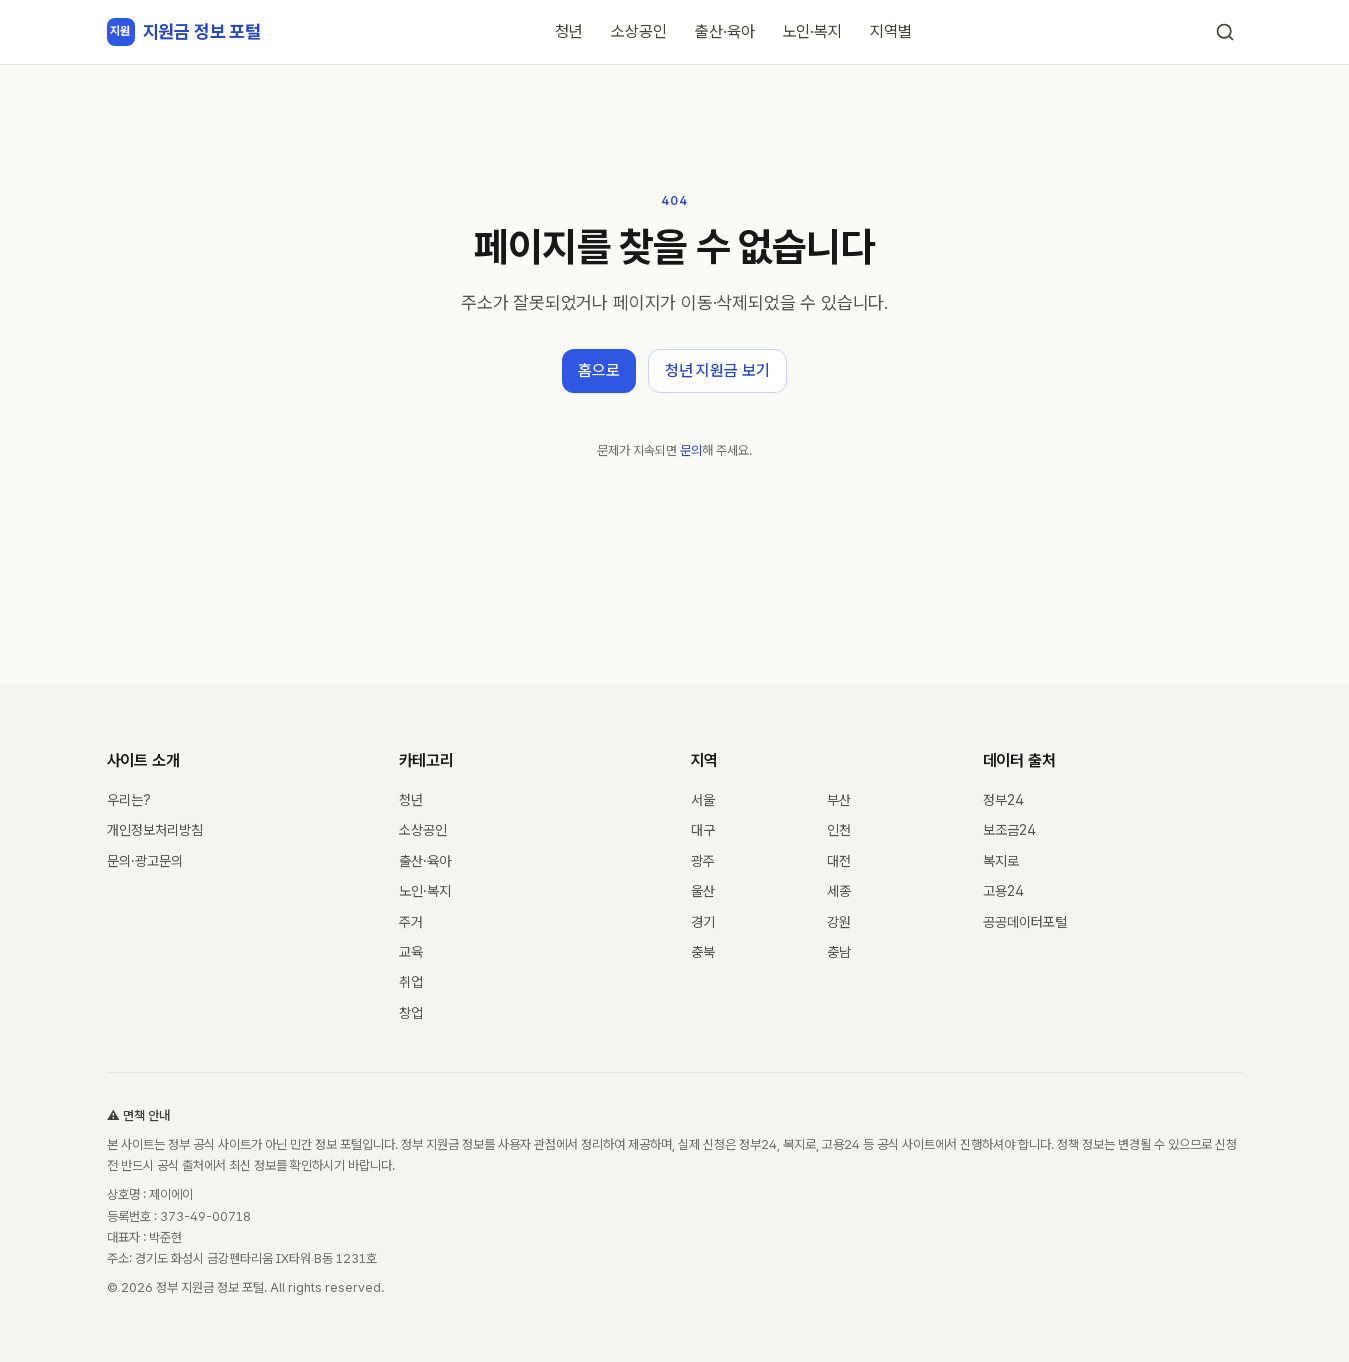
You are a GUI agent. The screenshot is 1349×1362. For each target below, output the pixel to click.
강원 (839, 922)
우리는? (129, 800)
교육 (411, 952)
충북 (703, 952)
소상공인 (639, 31)
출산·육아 (725, 31)
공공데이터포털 (1025, 922)
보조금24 (1009, 830)
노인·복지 (813, 31)
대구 (703, 830)
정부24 (1003, 800)
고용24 (1003, 891)
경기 (703, 922)
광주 (703, 861)
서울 (703, 800)
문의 (691, 450)
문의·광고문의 (145, 861)
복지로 (1001, 861)
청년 (569, 31)
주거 (411, 922)
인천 (839, 830)
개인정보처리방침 (155, 830)
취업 (411, 982)
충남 (839, 952)
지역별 (891, 31)
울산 (703, 891)
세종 (839, 891)
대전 (839, 861)
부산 (839, 800)
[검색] (1225, 32)
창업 (411, 1013)
